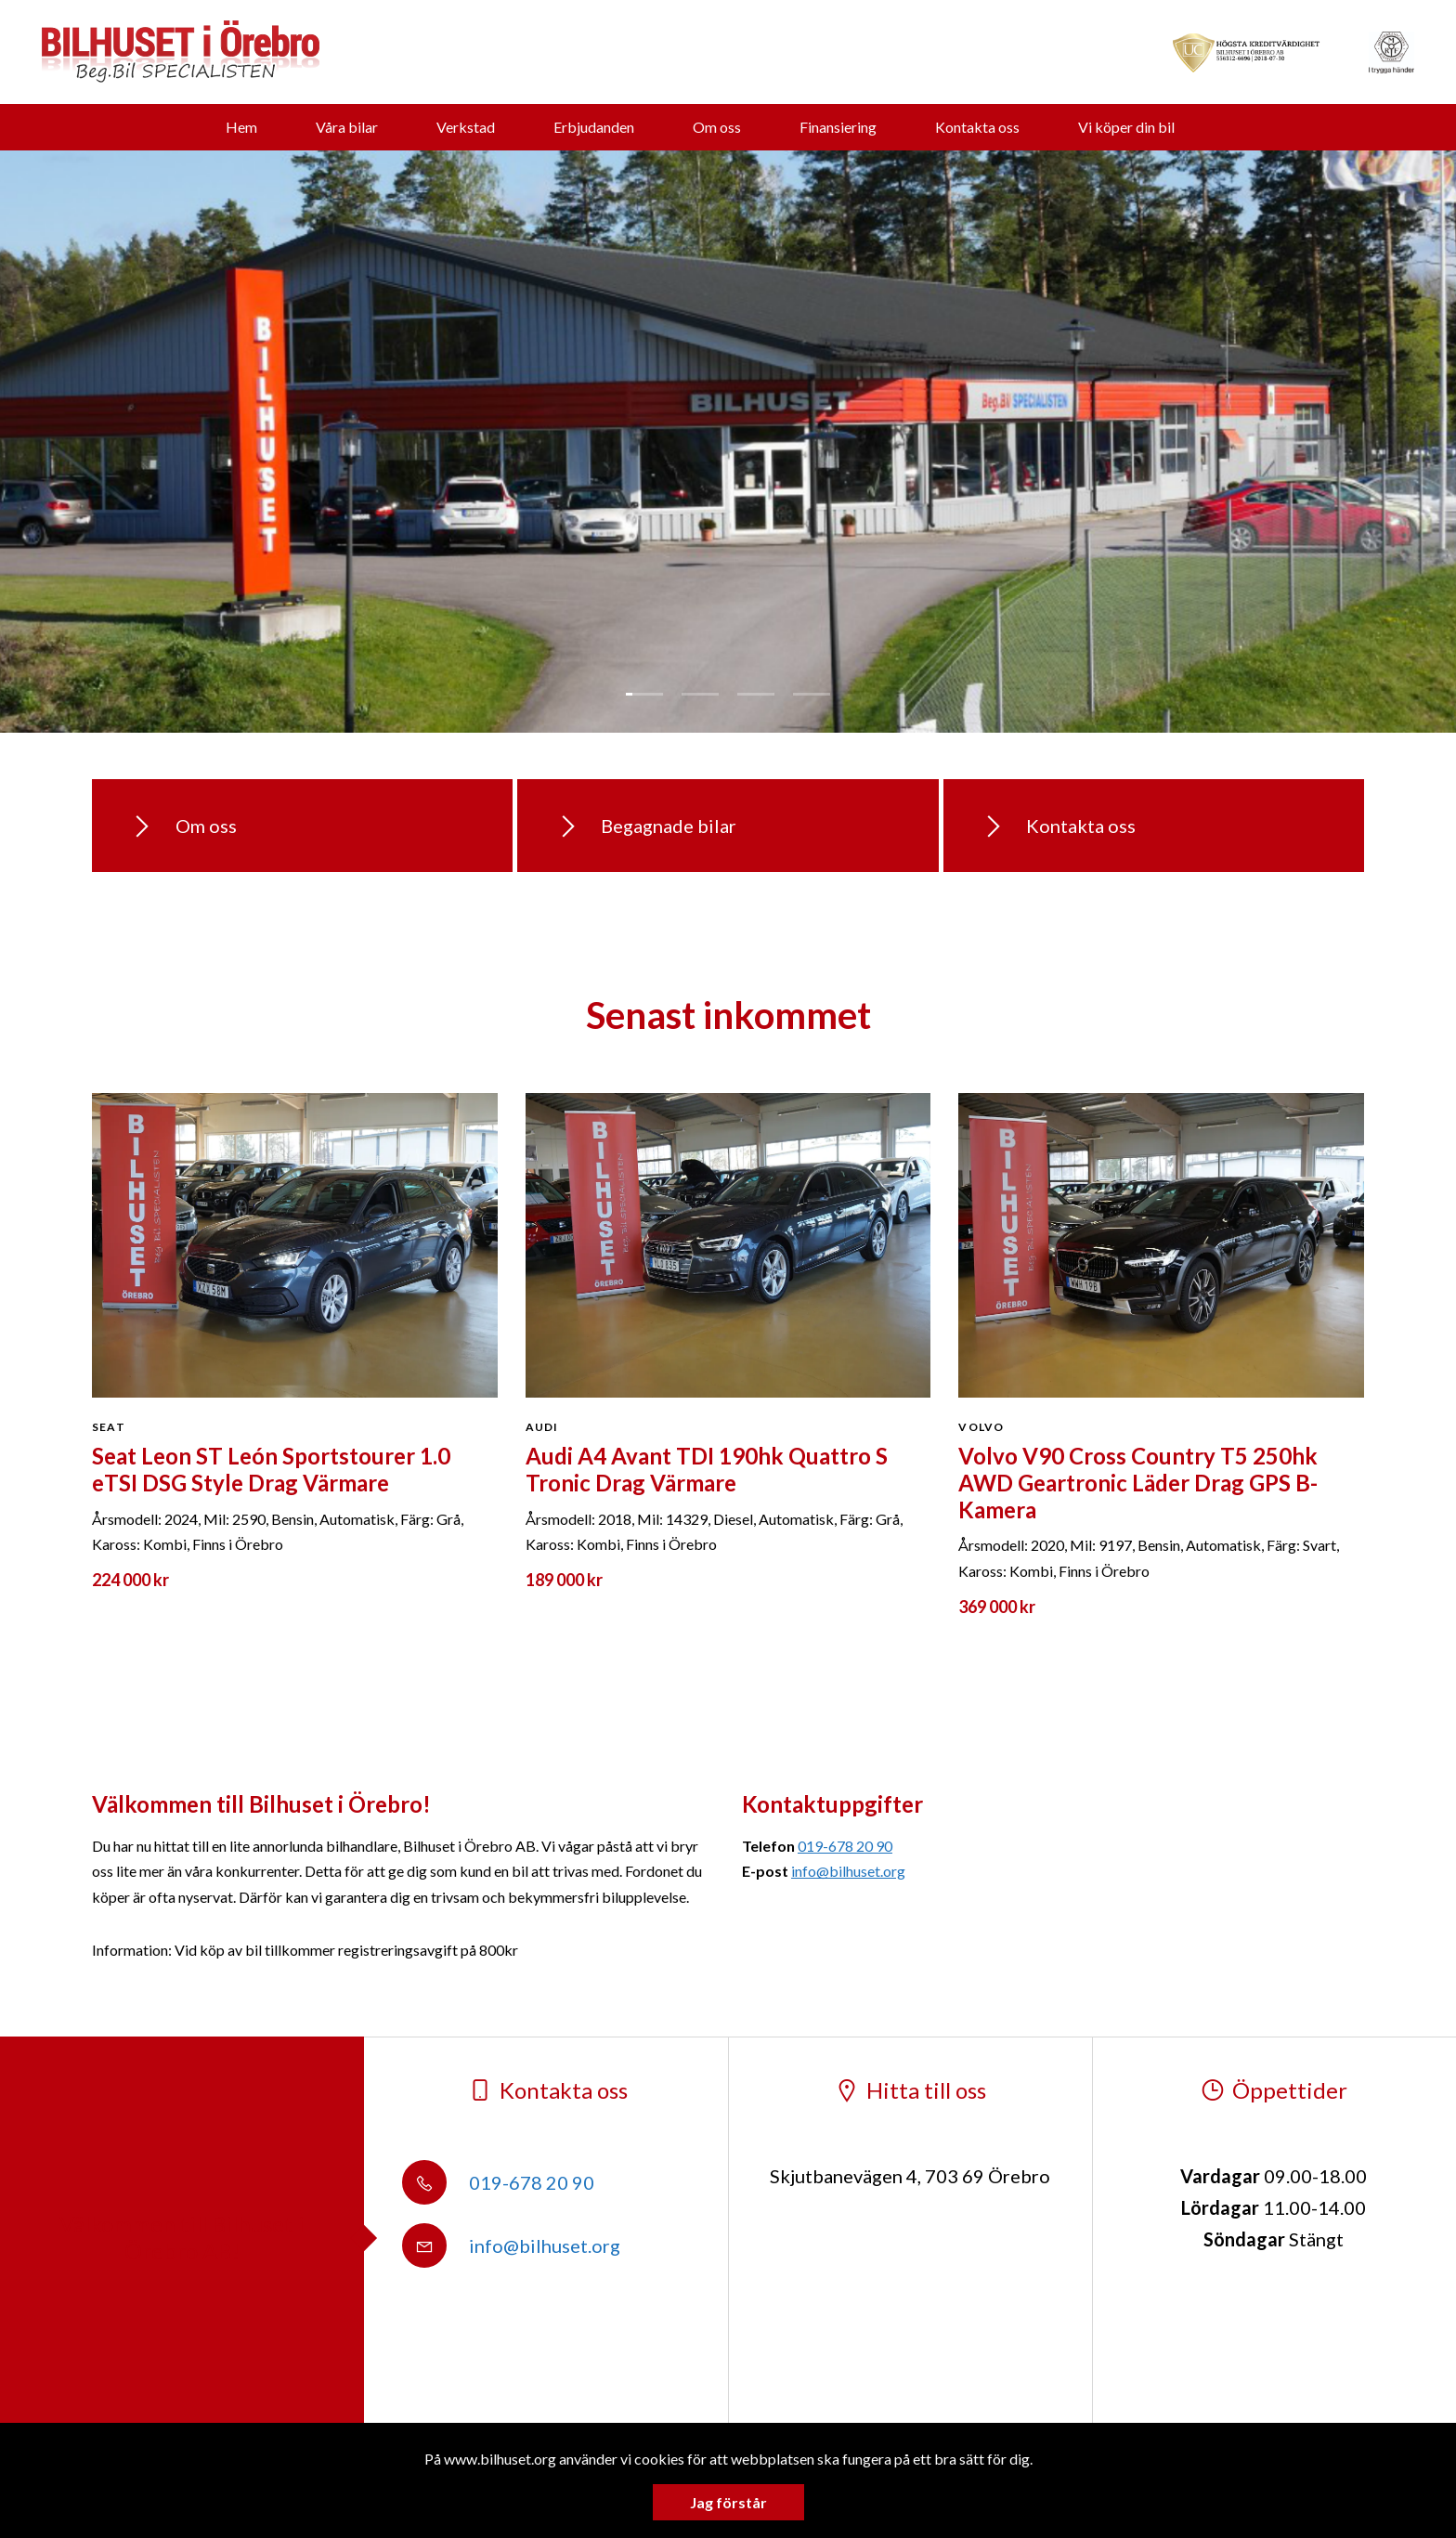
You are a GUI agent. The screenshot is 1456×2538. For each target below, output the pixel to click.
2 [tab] (700, 694)
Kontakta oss (977, 127)
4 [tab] (811, 694)
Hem (241, 127)
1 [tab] (644, 694)
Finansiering (838, 127)
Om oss (717, 127)
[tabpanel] (728, 441)
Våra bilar (347, 127)
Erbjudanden (593, 127)
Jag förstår (728, 2502)
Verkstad (465, 127)
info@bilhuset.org (848, 1871)
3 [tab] (755, 694)
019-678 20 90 (845, 1846)
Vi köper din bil (1126, 127)
